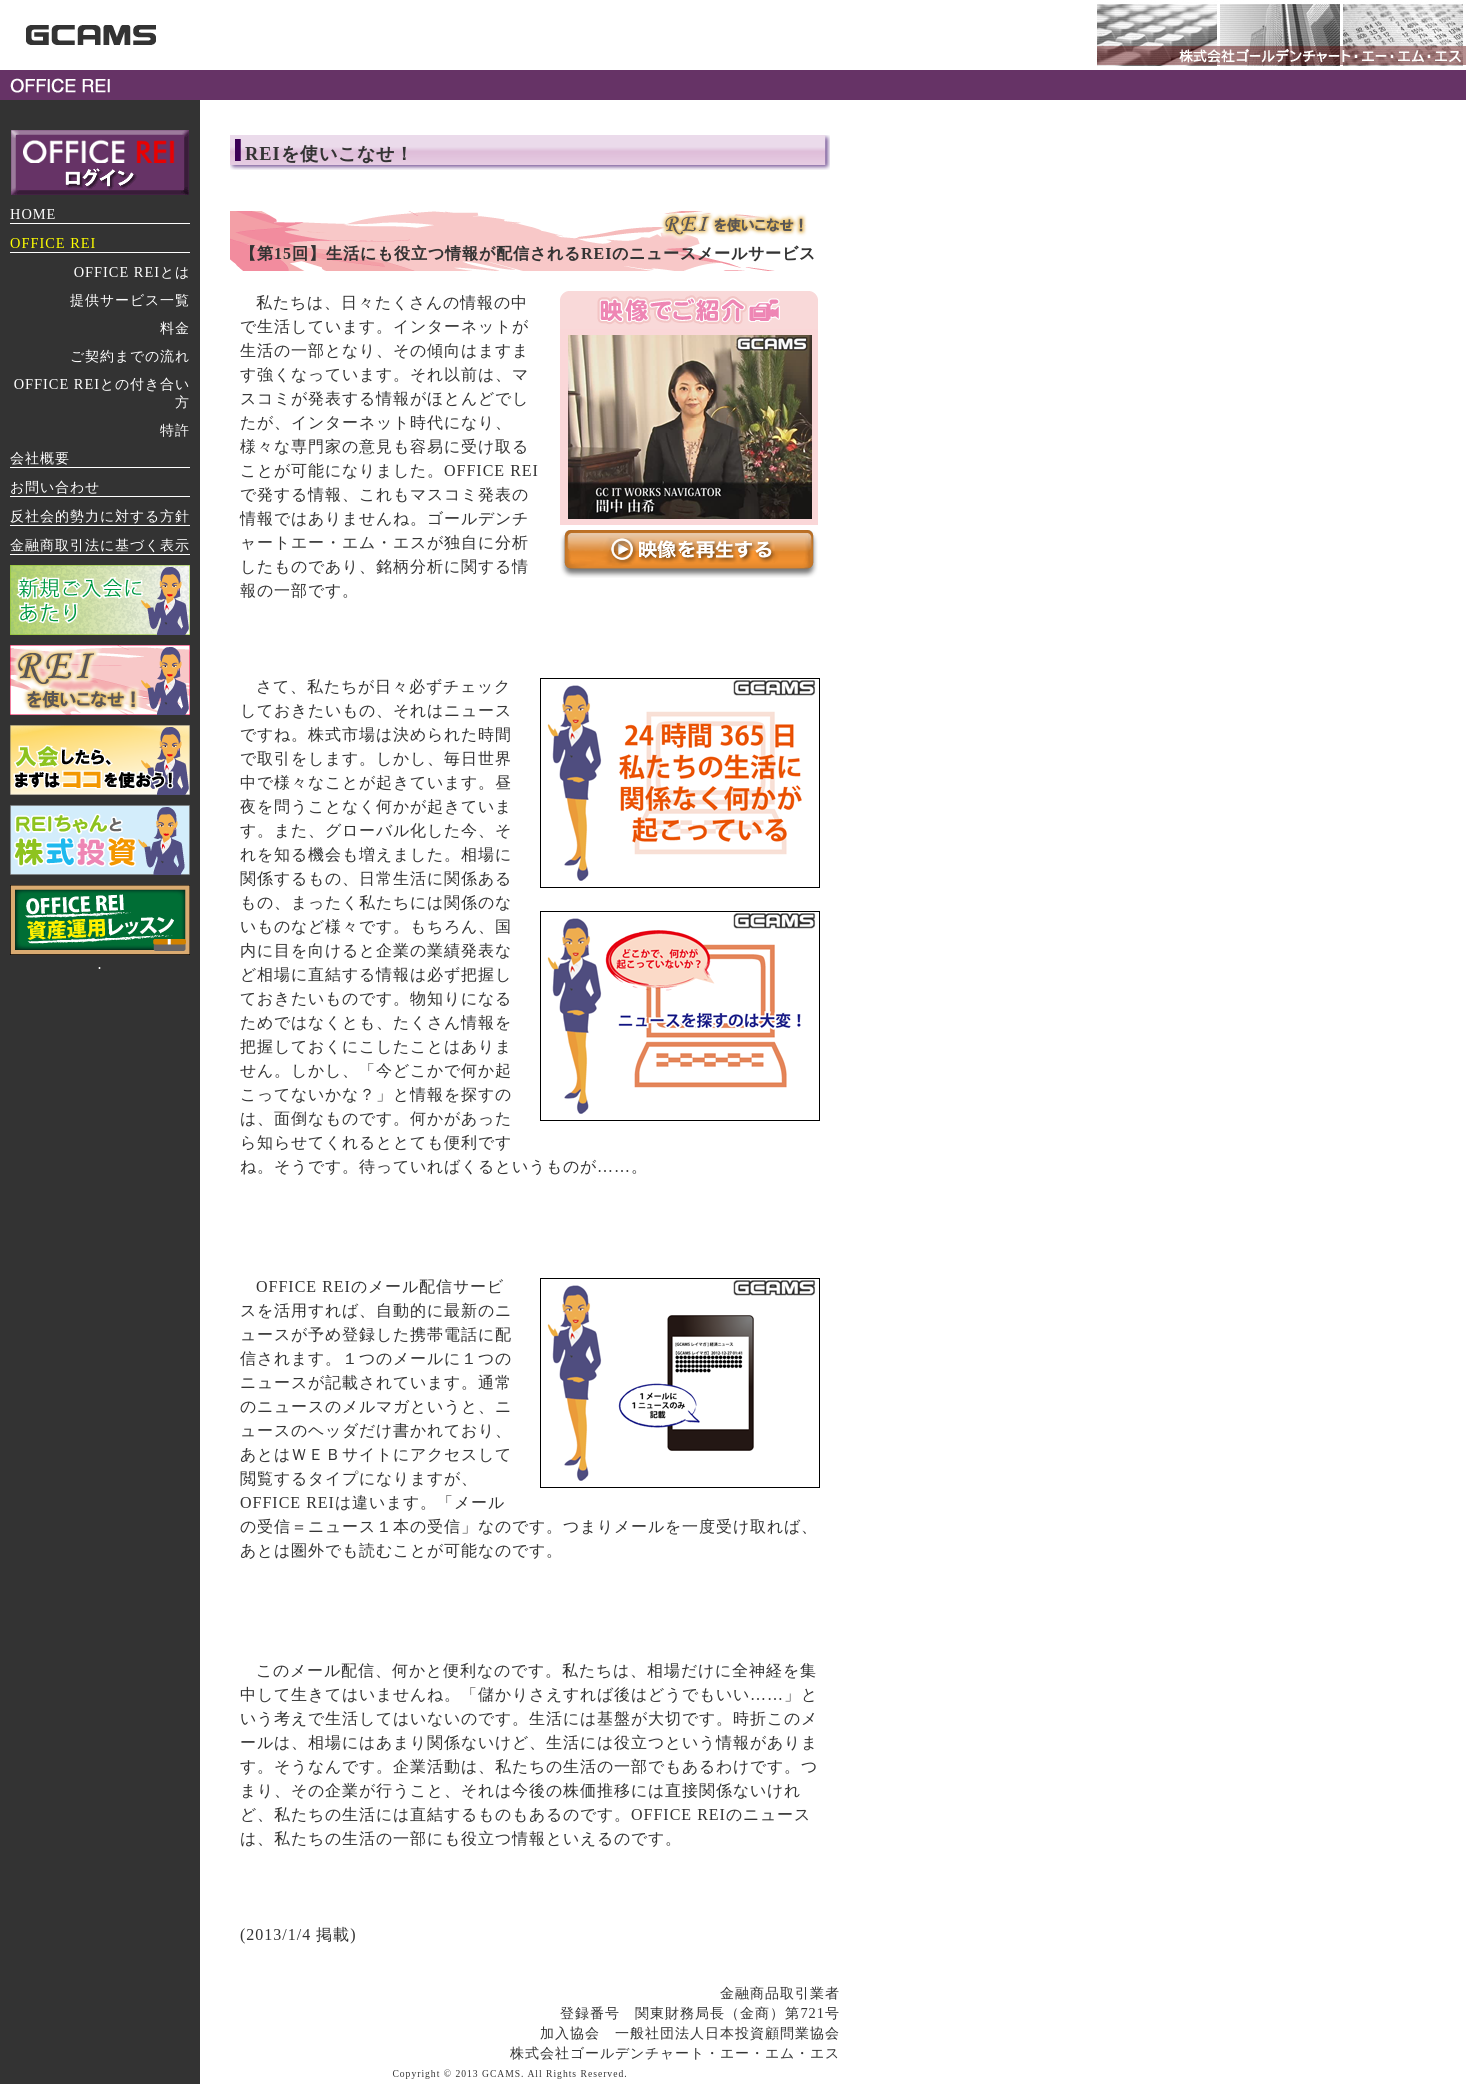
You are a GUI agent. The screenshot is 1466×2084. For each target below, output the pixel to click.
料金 (175, 328)
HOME (33, 214)
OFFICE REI (53, 243)
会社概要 (40, 458)
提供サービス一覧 (130, 300)
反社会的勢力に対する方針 (100, 516)
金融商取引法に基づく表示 (100, 545)
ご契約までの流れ (130, 356)
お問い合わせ (55, 487)
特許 (175, 430)
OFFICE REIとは (132, 272)
